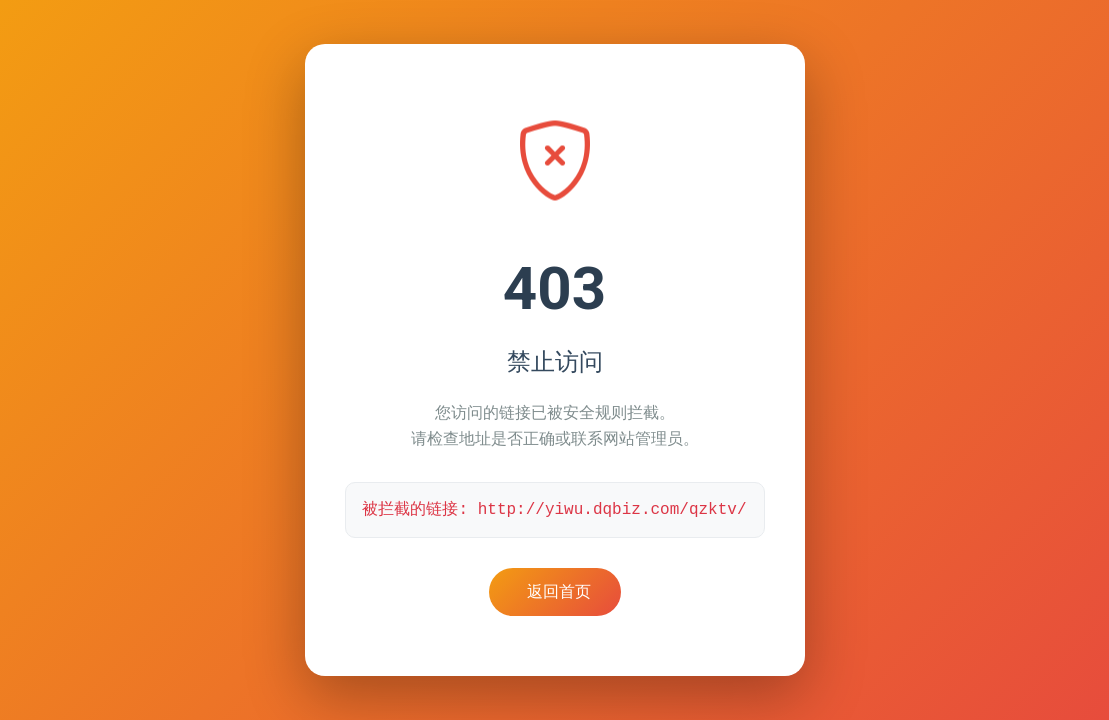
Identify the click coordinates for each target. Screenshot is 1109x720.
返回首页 (559, 591)
